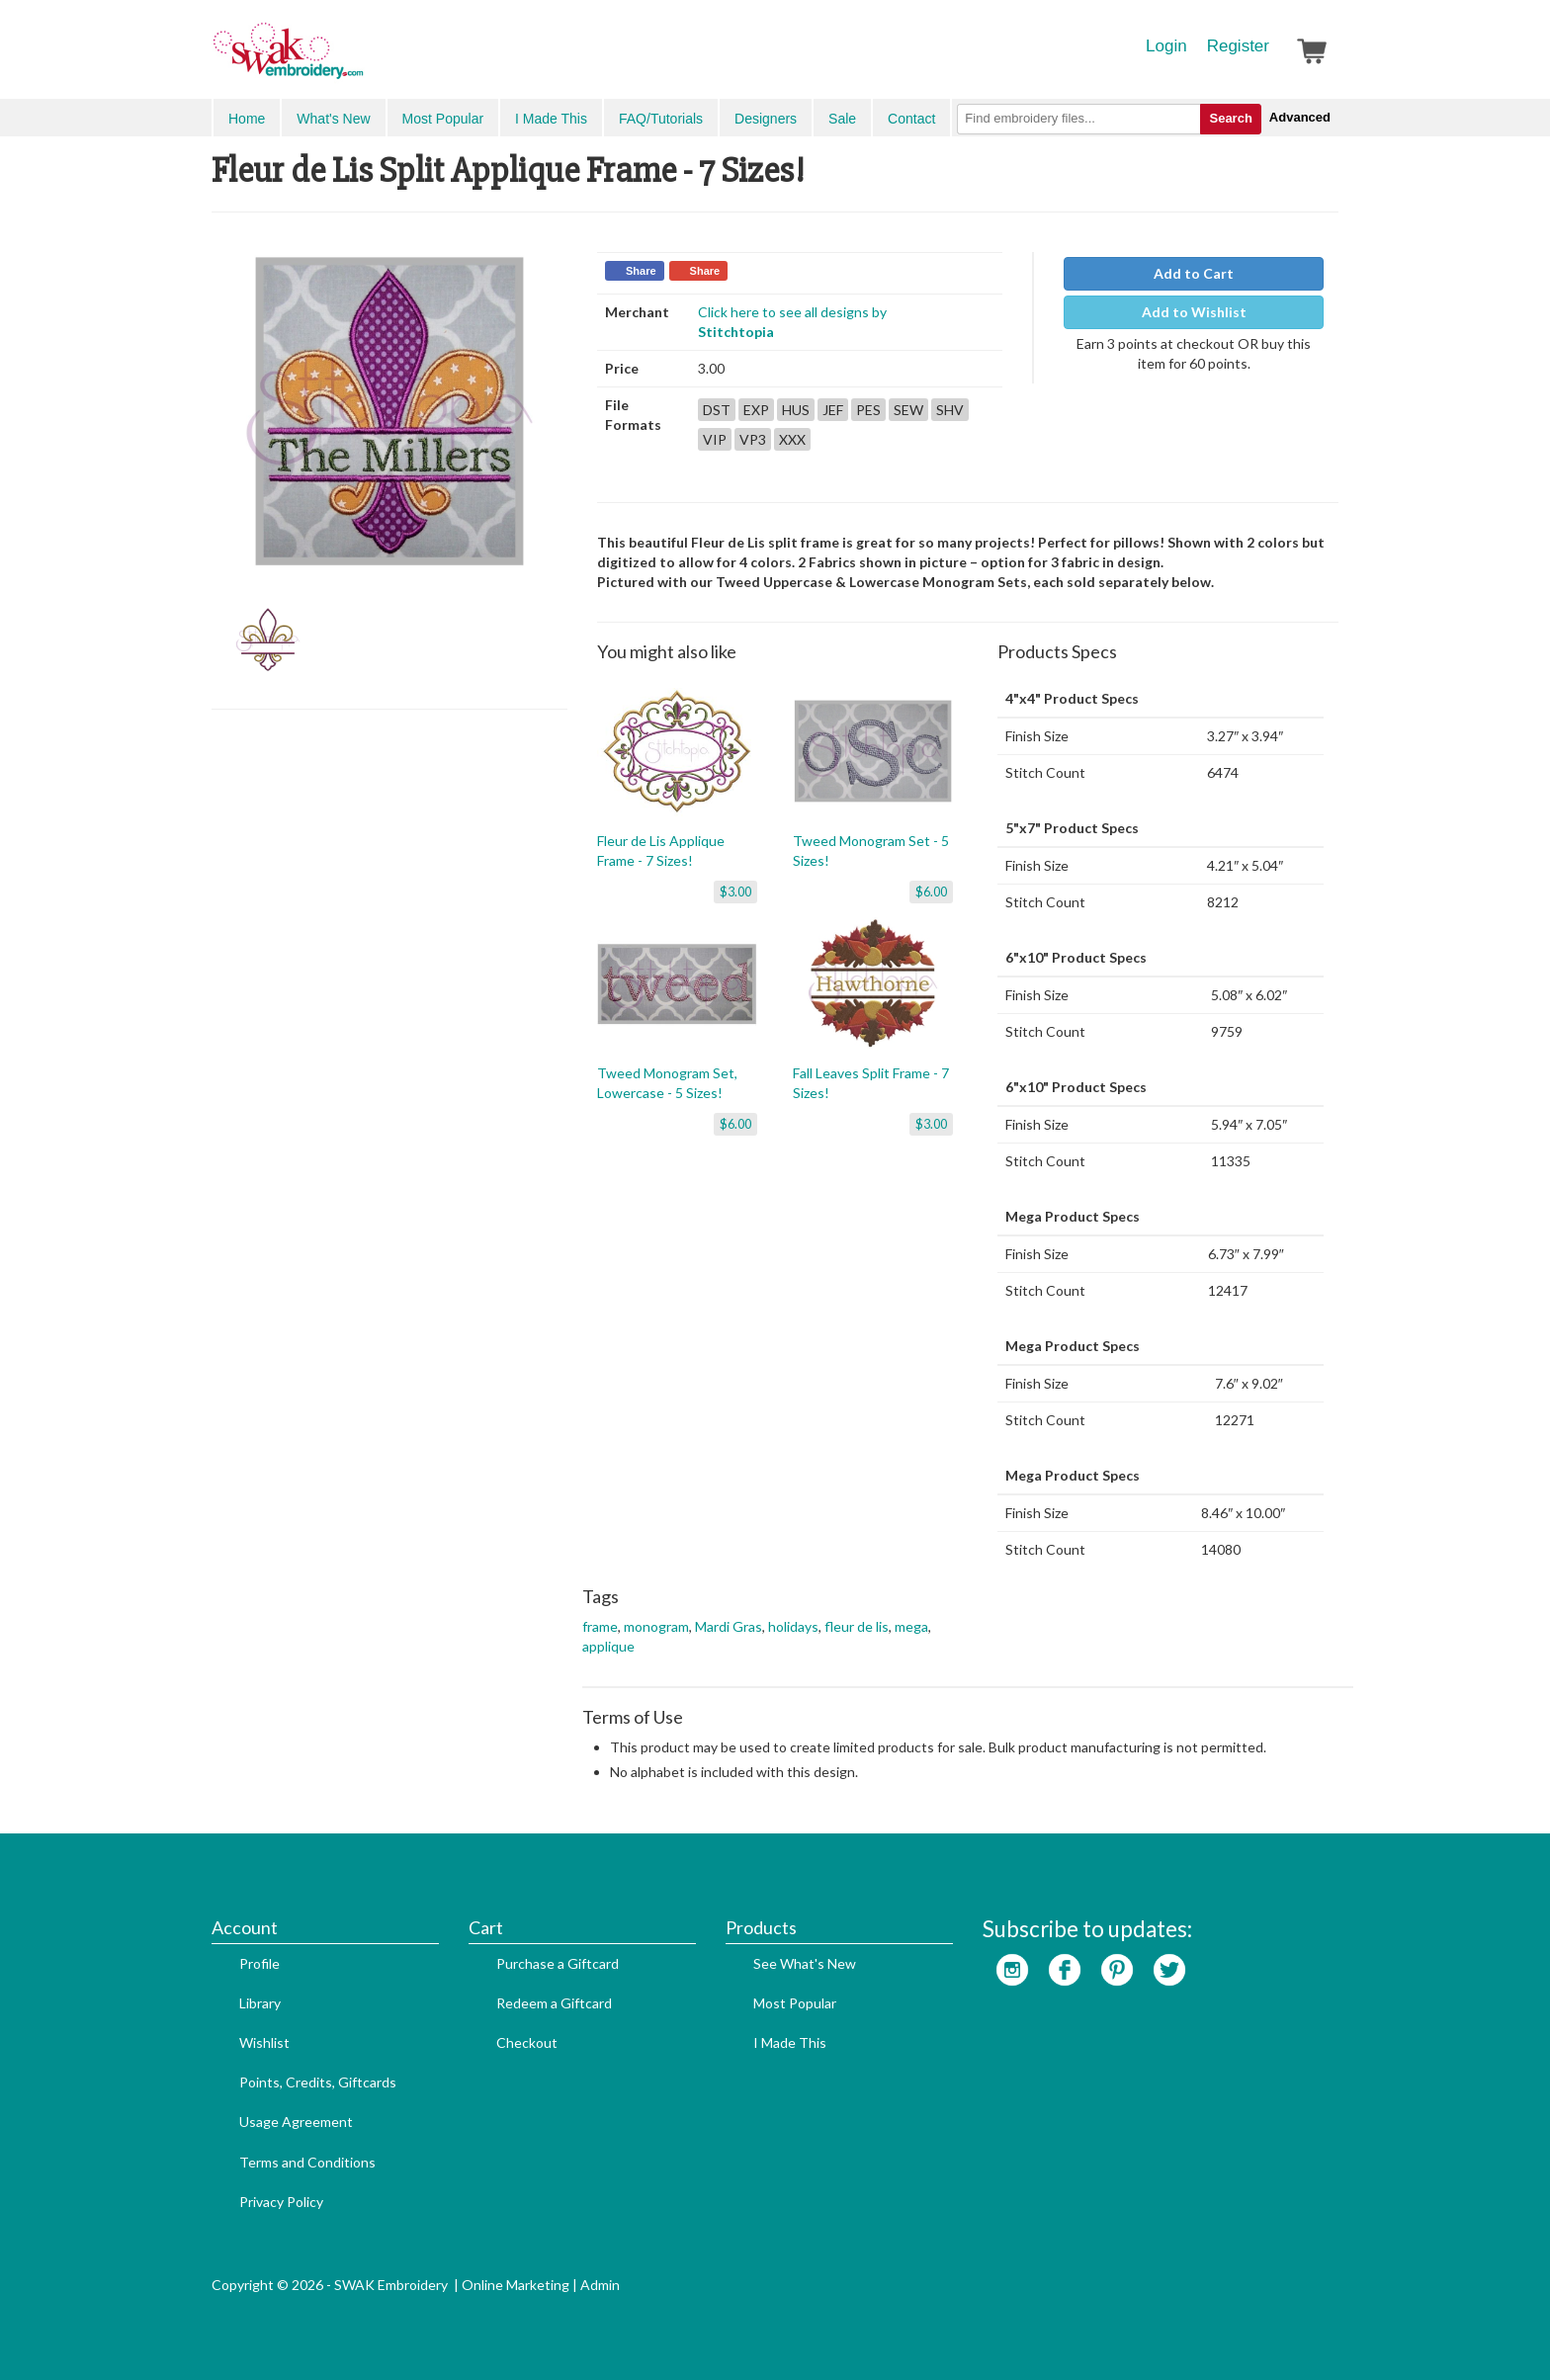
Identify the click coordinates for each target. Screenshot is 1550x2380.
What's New (333, 119)
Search (1230, 118)
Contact (911, 119)
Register (1238, 46)
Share (641, 271)
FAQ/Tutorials (661, 119)
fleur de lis (856, 1626)
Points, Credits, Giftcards (317, 2082)
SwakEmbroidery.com (360, 59)
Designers (765, 119)
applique (608, 1646)
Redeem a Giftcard (554, 2003)
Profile (259, 1963)
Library (260, 2003)
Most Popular (442, 119)
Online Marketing (515, 2284)
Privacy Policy (281, 2201)
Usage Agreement (296, 2121)
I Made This (551, 119)
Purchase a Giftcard (557, 1963)
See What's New (804, 1963)
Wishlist (264, 2042)
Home (246, 119)
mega (911, 1626)
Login (1166, 46)
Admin (600, 2284)
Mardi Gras (728, 1626)
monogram (656, 1626)
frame (600, 1626)
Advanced (1300, 117)
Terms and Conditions (307, 2162)
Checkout (527, 2042)
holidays (793, 1626)
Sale (842, 119)
